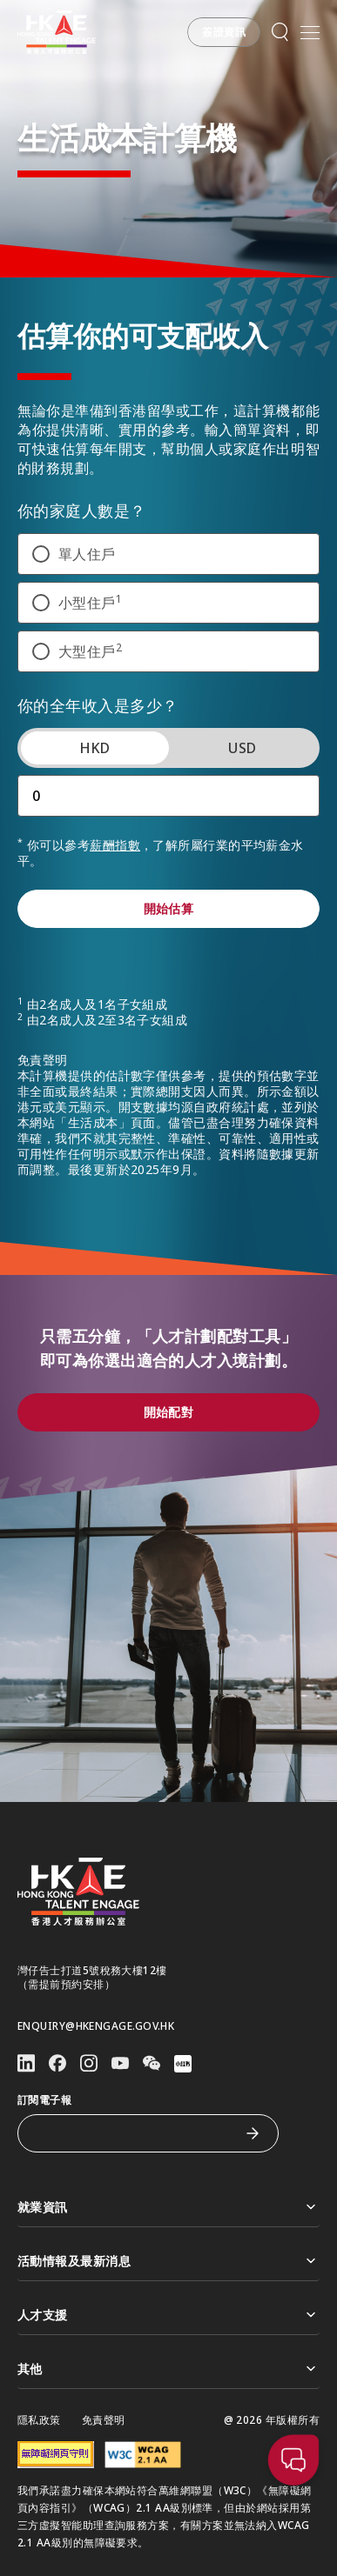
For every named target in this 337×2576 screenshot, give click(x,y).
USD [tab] (242, 765)
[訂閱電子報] (135, 2133)
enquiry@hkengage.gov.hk (95, 2026)
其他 (168, 2368)
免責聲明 (103, 2420)
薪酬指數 (115, 862)
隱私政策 (39, 2420)
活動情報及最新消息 (168, 2261)
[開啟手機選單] (310, 32)
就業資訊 (168, 2207)
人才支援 (168, 2315)
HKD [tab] (95, 765)
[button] (223, 32)
